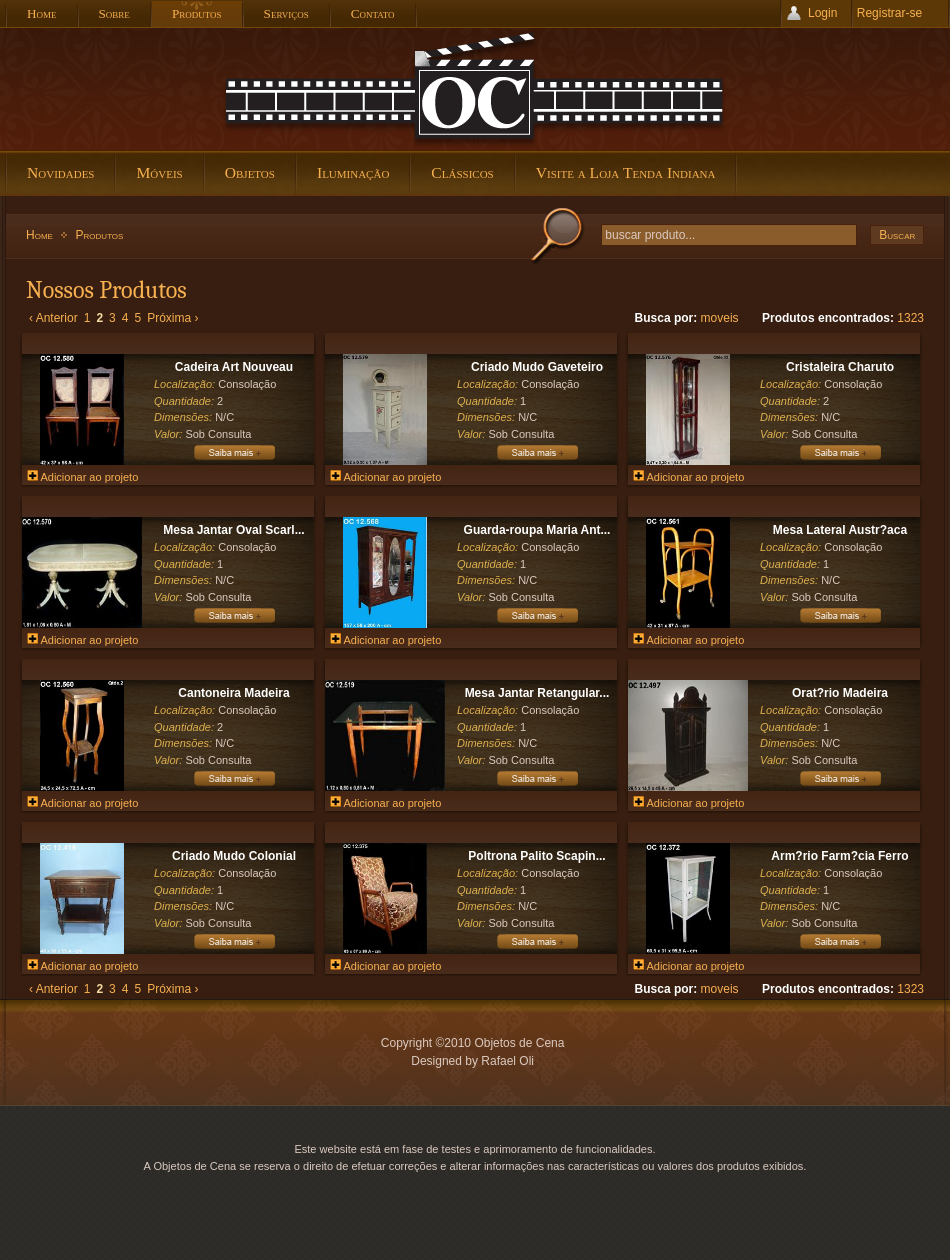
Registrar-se (889, 13)
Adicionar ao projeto (82, 477)
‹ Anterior (53, 318)
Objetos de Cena (475, 89)
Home (39, 235)
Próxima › (172, 318)
